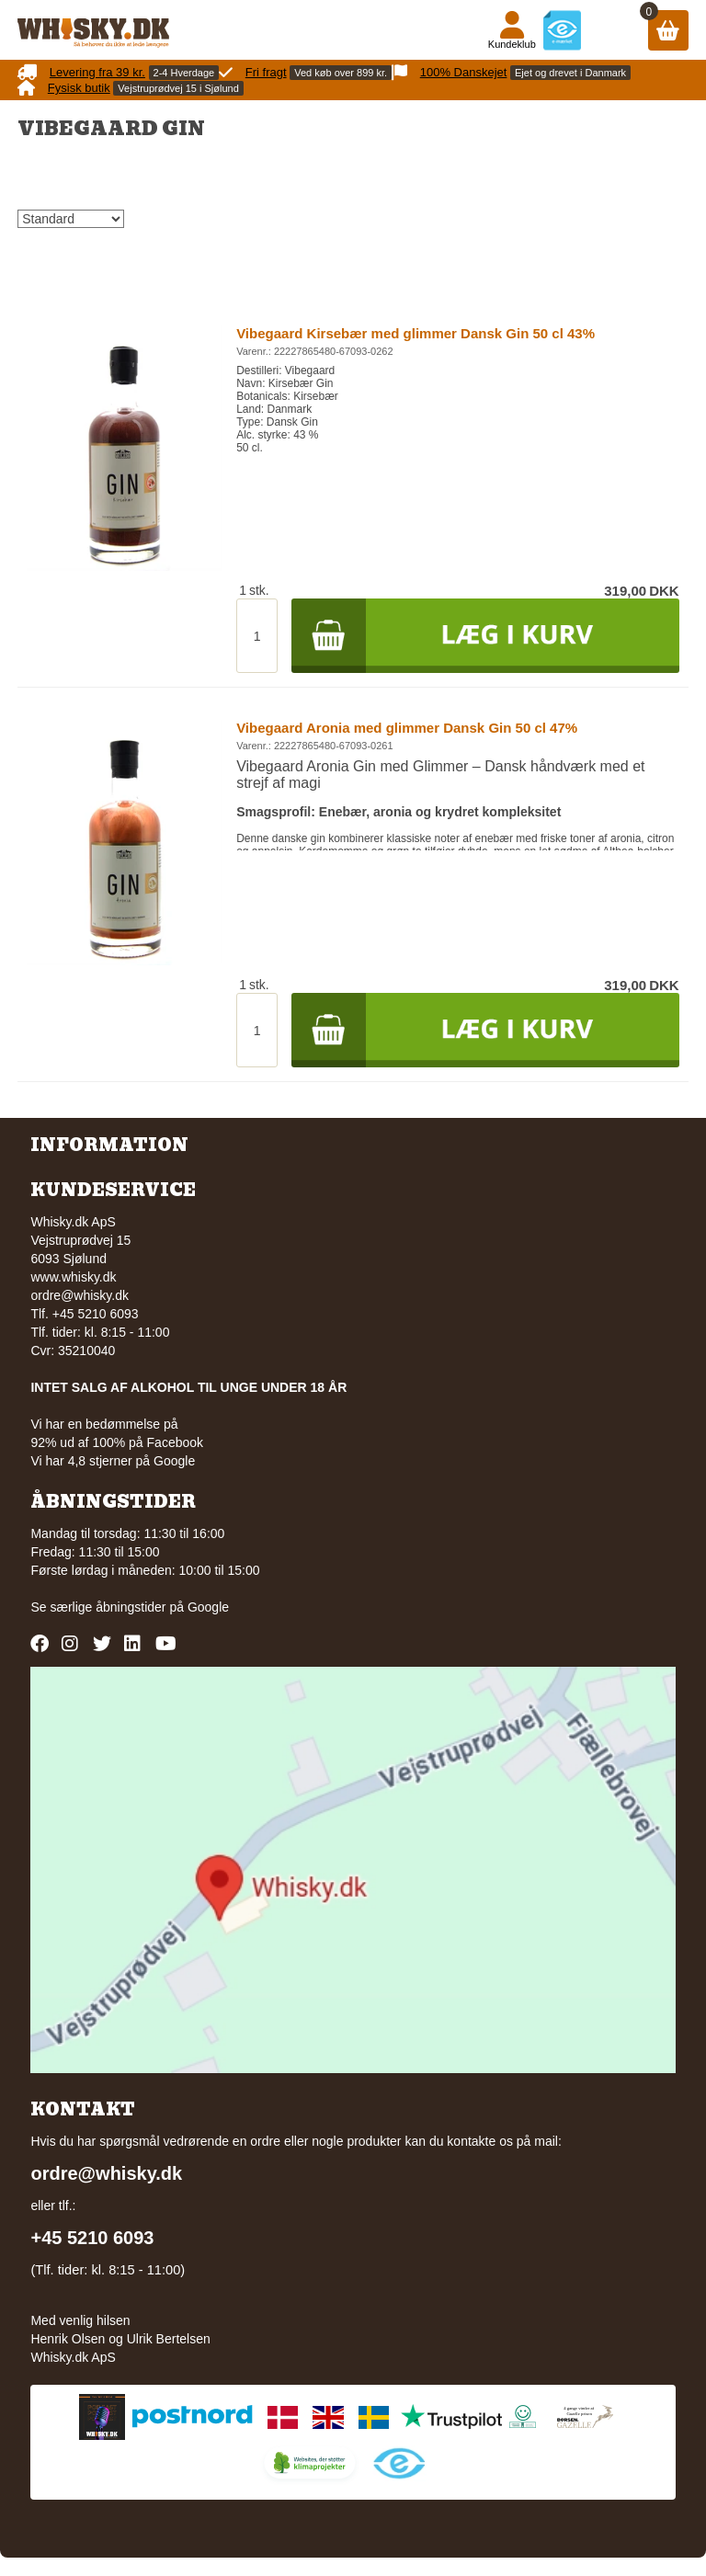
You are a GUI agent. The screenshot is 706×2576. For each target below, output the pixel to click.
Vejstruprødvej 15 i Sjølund (178, 88)
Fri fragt (266, 72)
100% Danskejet (463, 72)
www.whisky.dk (73, 1277)
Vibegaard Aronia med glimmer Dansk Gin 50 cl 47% (406, 727)
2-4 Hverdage (184, 72)
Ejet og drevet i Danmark (570, 72)
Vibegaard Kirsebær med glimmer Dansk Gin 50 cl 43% (415, 333)
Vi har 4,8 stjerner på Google (112, 1460)
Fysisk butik (79, 88)
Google (208, 1607)
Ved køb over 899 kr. (340, 72)
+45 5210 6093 (92, 2237)
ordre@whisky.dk (79, 1295)
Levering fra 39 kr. (97, 72)
